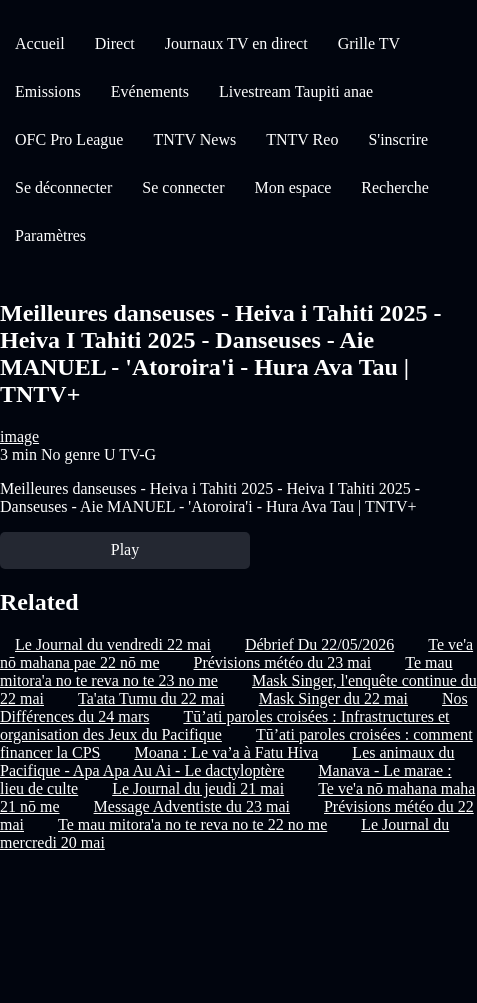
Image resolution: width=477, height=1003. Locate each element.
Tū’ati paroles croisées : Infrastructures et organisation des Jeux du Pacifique (225, 725)
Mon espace (292, 187)
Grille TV (369, 43)
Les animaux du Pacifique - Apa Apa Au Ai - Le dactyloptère (227, 761)
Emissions (48, 91)
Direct (115, 43)
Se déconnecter (63, 187)
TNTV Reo (302, 139)
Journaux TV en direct (236, 43)
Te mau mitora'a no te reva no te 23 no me (226, 671)
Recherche (395, 187)
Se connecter (183, 187)
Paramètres (50, 235)
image (19, 436)
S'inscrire (398, 139)
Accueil (40, 43)
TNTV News (194, 139)
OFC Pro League (69, 139)
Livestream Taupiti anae (296, 91)
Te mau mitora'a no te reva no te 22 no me (192, 824)
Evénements (150, 91)
